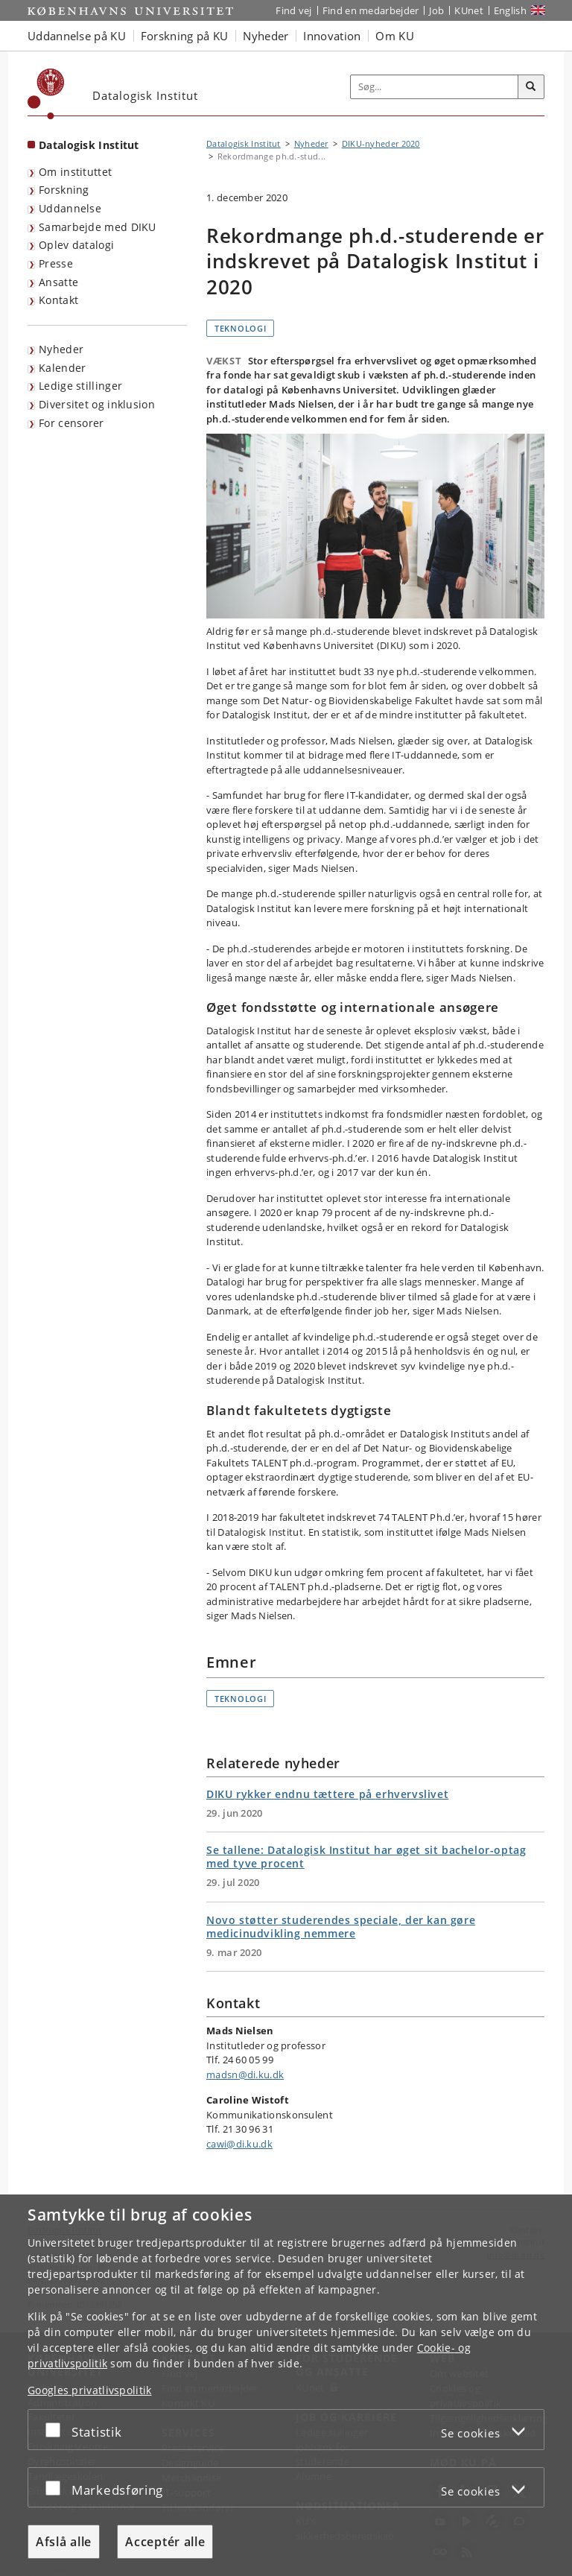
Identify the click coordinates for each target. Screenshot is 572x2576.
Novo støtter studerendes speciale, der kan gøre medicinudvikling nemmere (340, 1926)
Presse (56, 263)
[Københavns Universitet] (46, 94)
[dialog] (286, 2385)
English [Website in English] (510, 10)
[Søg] (531, 87)
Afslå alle (64, 2542)
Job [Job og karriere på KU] (436, 10)
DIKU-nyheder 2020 (381, 143)
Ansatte (58, 282)
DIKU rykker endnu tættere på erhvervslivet (327, 1794)
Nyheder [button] (265, 35)
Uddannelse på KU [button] (77, 35)
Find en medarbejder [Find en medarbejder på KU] (370, 10)
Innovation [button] (331, 35)
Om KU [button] (394, 35)
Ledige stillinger (80, 386)
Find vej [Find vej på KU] (293, 10)
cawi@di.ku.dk (239, 2144)
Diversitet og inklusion (97, 404)
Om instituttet (75, 172)
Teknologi (240, 328)
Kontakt (58, 300)
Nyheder (61, 349)
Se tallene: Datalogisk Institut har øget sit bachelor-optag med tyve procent (366, 1856)
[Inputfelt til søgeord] (434, 87)
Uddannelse (70, 208)
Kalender (62, 368)
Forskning (64, 190)
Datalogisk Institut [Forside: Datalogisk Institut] (89, 145)
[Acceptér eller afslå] (56, 2429)
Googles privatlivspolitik (90, 2390)
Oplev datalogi (76, 245)
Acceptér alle (165, 2542)
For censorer (71, 423)
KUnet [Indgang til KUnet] (468, 10)
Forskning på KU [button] (185, 35)
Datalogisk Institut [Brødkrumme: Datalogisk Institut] (243, 143)
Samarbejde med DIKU (97, 227)
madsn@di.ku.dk (245, 2074)
